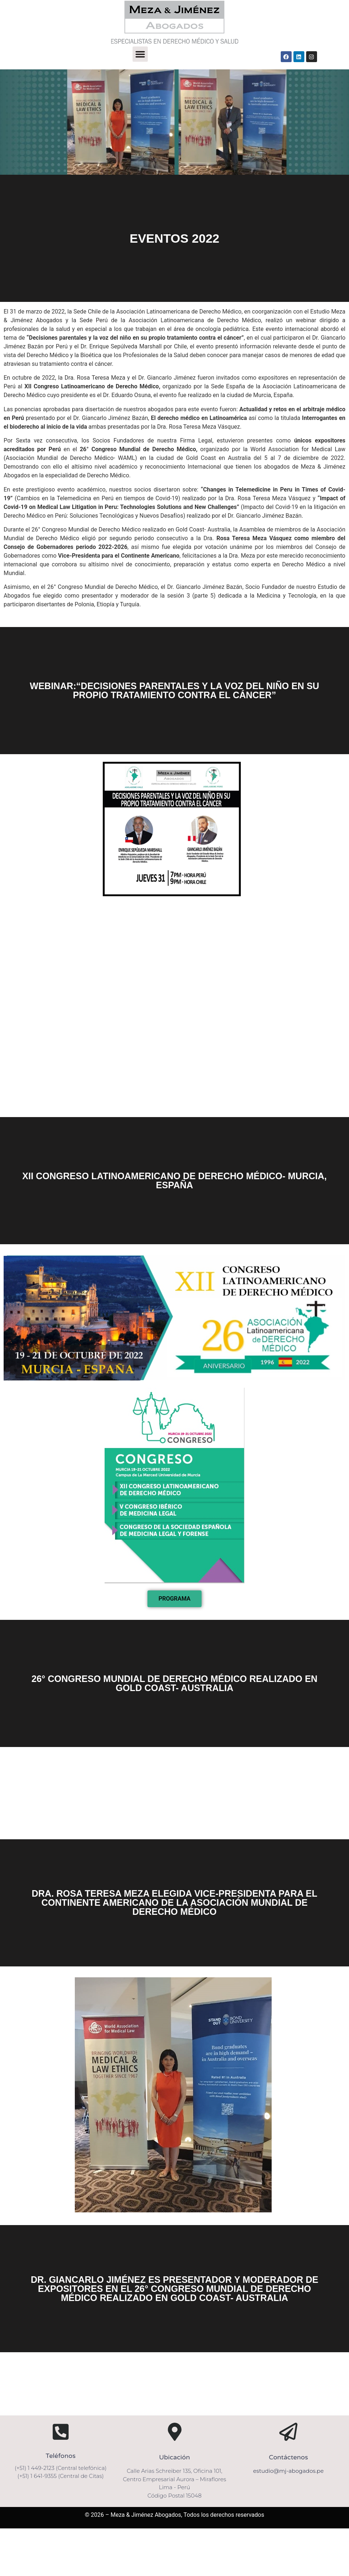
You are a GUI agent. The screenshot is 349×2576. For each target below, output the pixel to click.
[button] (140, 54)
